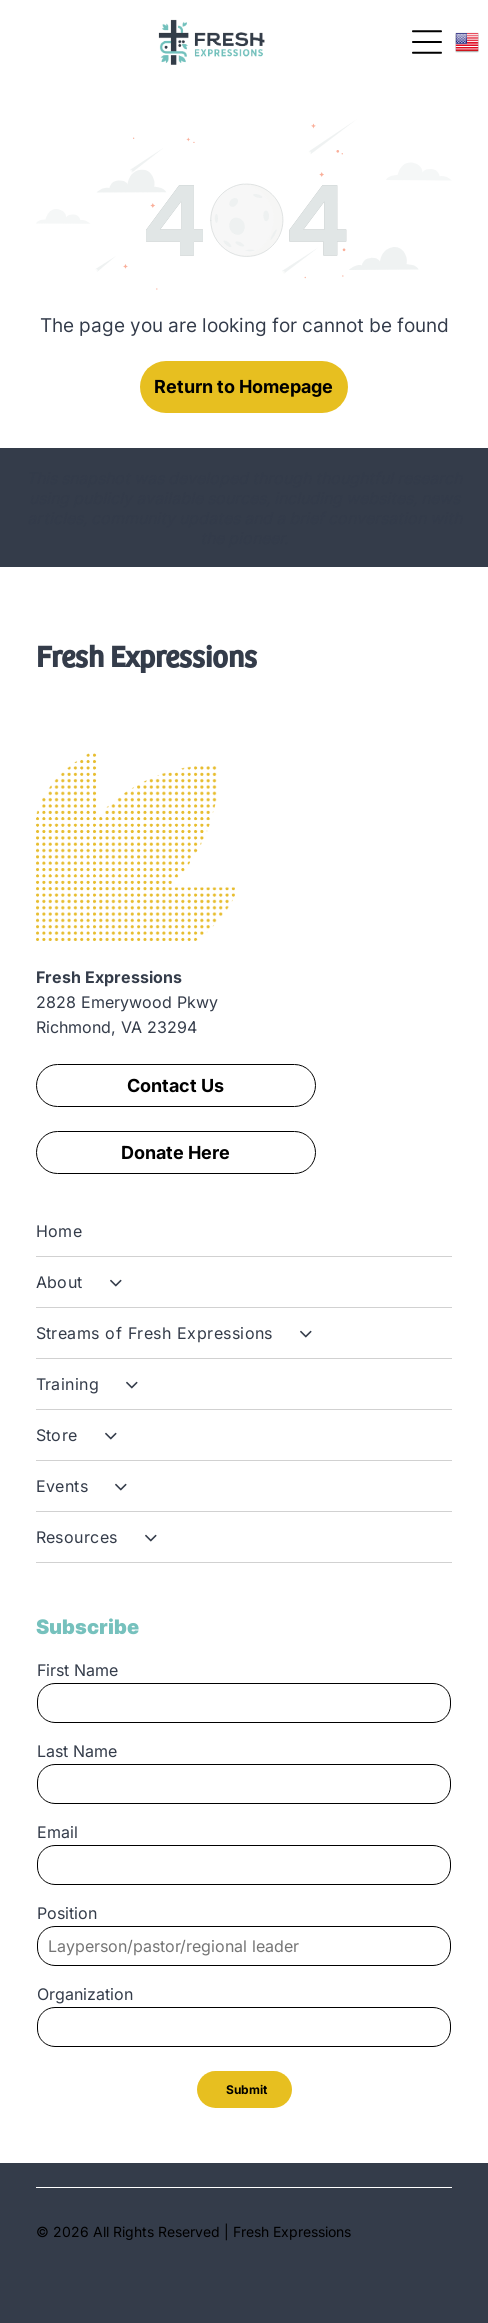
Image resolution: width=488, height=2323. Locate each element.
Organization (85, 1994)
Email (57, 1832)
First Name (77, 1670)
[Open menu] (427, 42)
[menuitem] (244, 1231)
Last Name (77, 1751)
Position (67, 1913)
